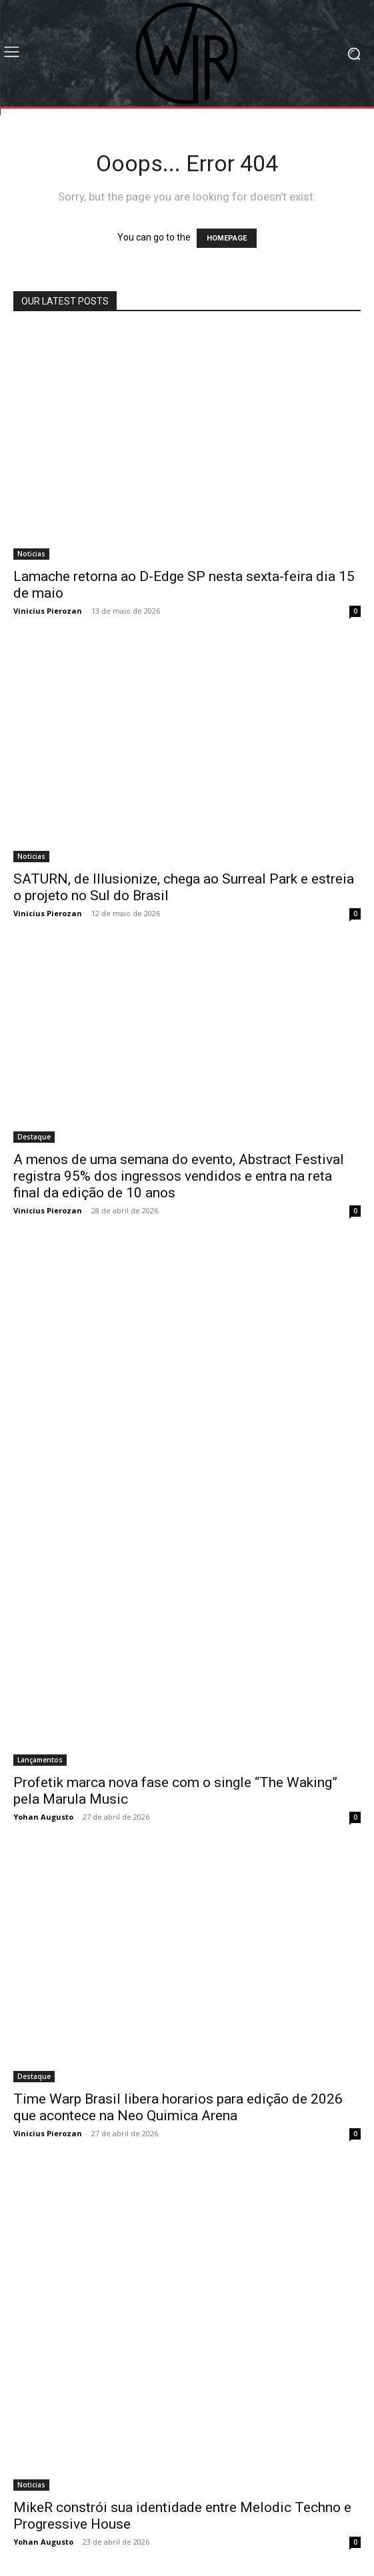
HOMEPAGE (227, 238)
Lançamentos (40, 1759)
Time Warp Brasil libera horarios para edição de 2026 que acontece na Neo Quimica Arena (178, 2107)
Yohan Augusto (43, 1817)
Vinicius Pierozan (47, 611)
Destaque (34, 1136)
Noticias (31, 553)
